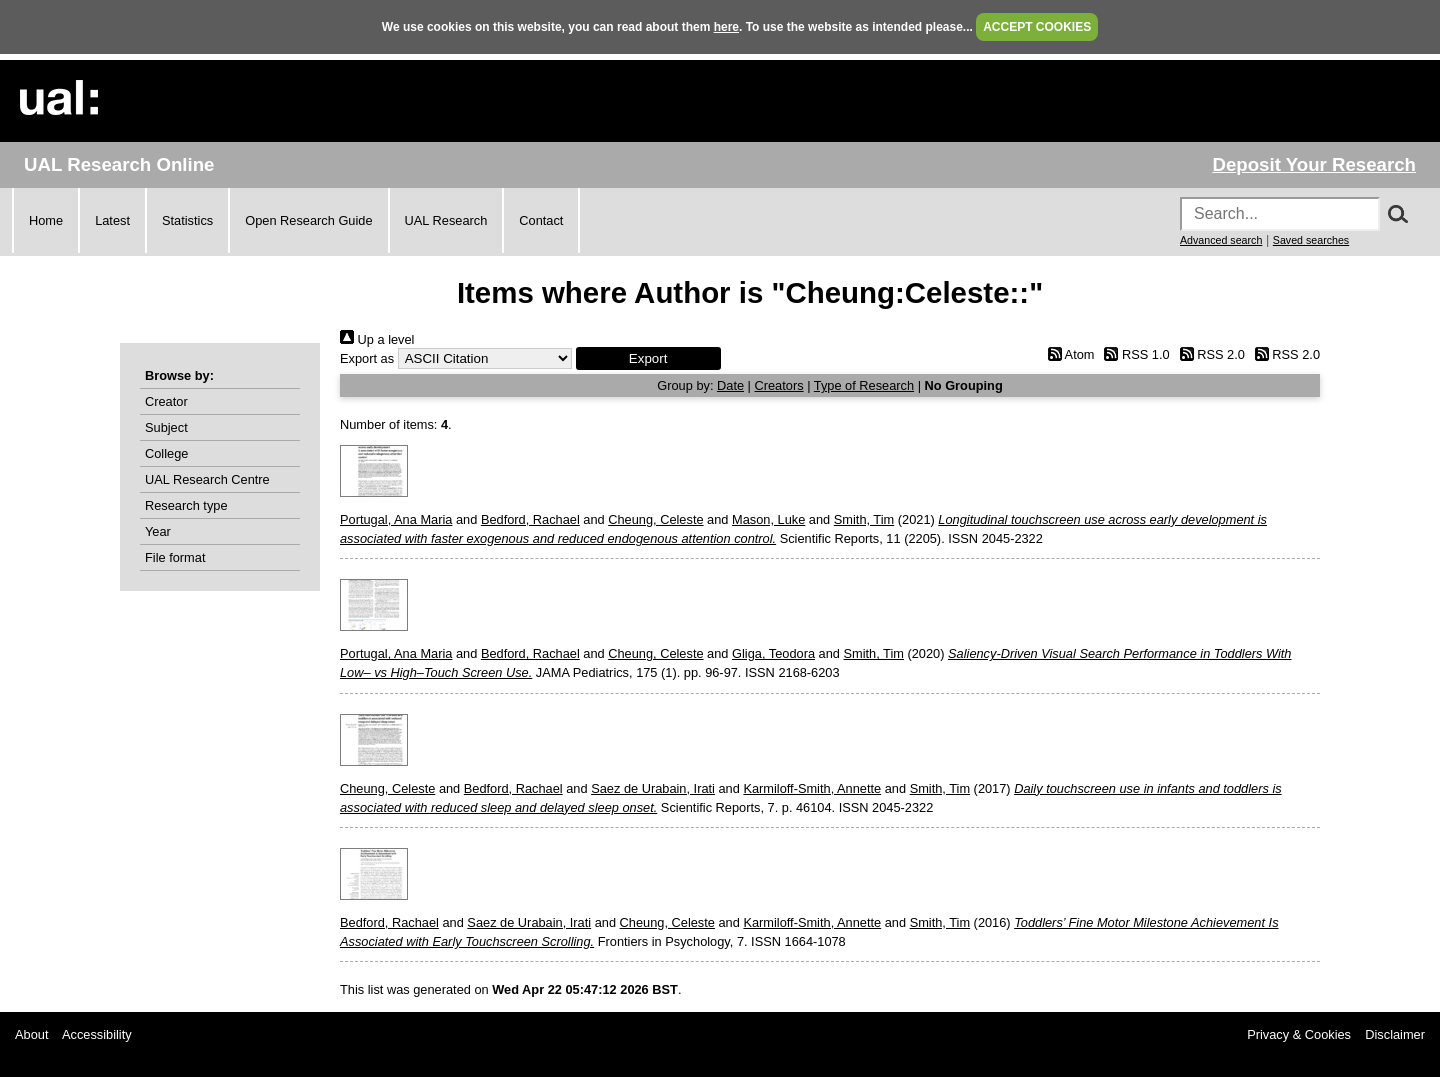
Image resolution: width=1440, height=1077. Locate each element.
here (726, 27)
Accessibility (97, 1034)
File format (175, 557)
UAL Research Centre (207, 479)
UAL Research (446, 220)
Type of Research (864, 385)
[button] (648, 358)
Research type (186, 505)
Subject (166, 427)
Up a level (377, 339)
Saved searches (1311, 240)
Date (730, 385)
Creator (166, 401)
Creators (779, 385)
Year (158, 531)
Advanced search (1221, 240)
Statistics (187, 220)
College (166, 453)
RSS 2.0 (1209, 354)
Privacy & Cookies (1299, 1034)
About (31, 1034)
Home (46, 220)
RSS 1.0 (1134, 354)
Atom (1067, 354)
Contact (541, 220)
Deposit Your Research (1314, 164)
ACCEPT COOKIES (1037, 27)
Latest (112, 220)
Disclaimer (1395, 1034)
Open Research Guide (308, 220)
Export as (367, 358)
